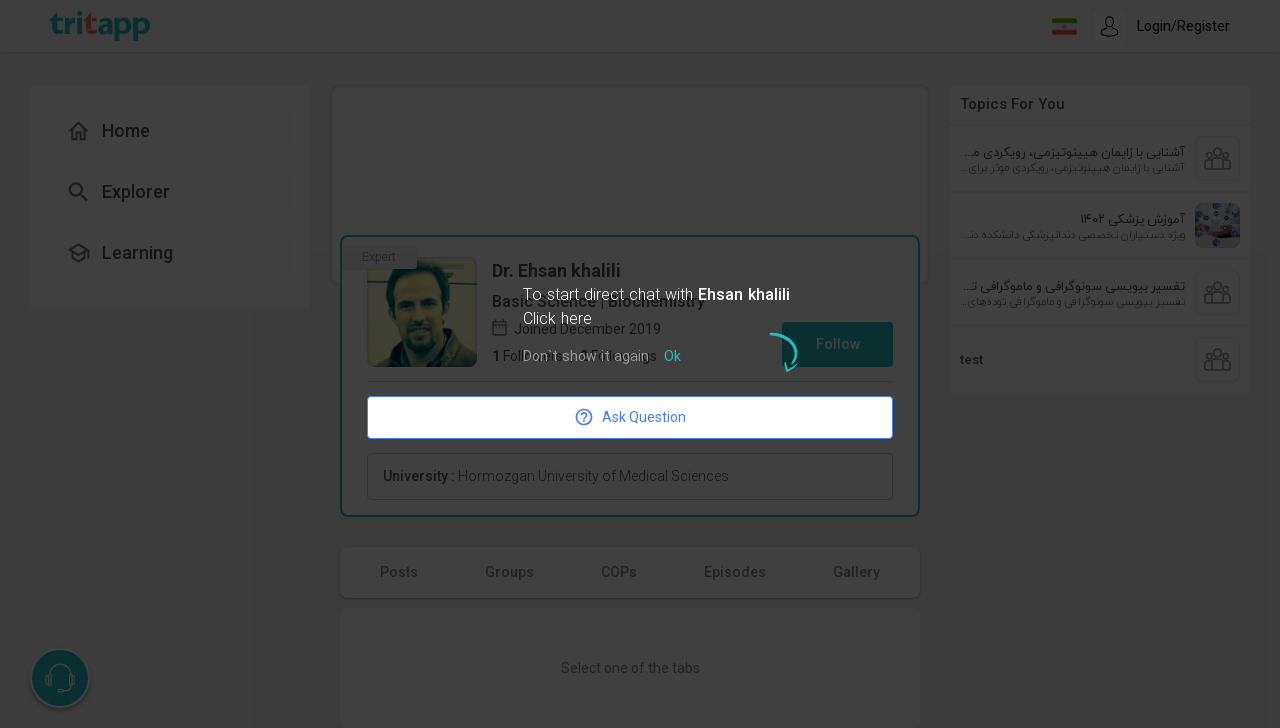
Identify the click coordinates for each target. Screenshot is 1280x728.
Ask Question (630, 417)
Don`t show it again (586, 357)
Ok (672, 357)
